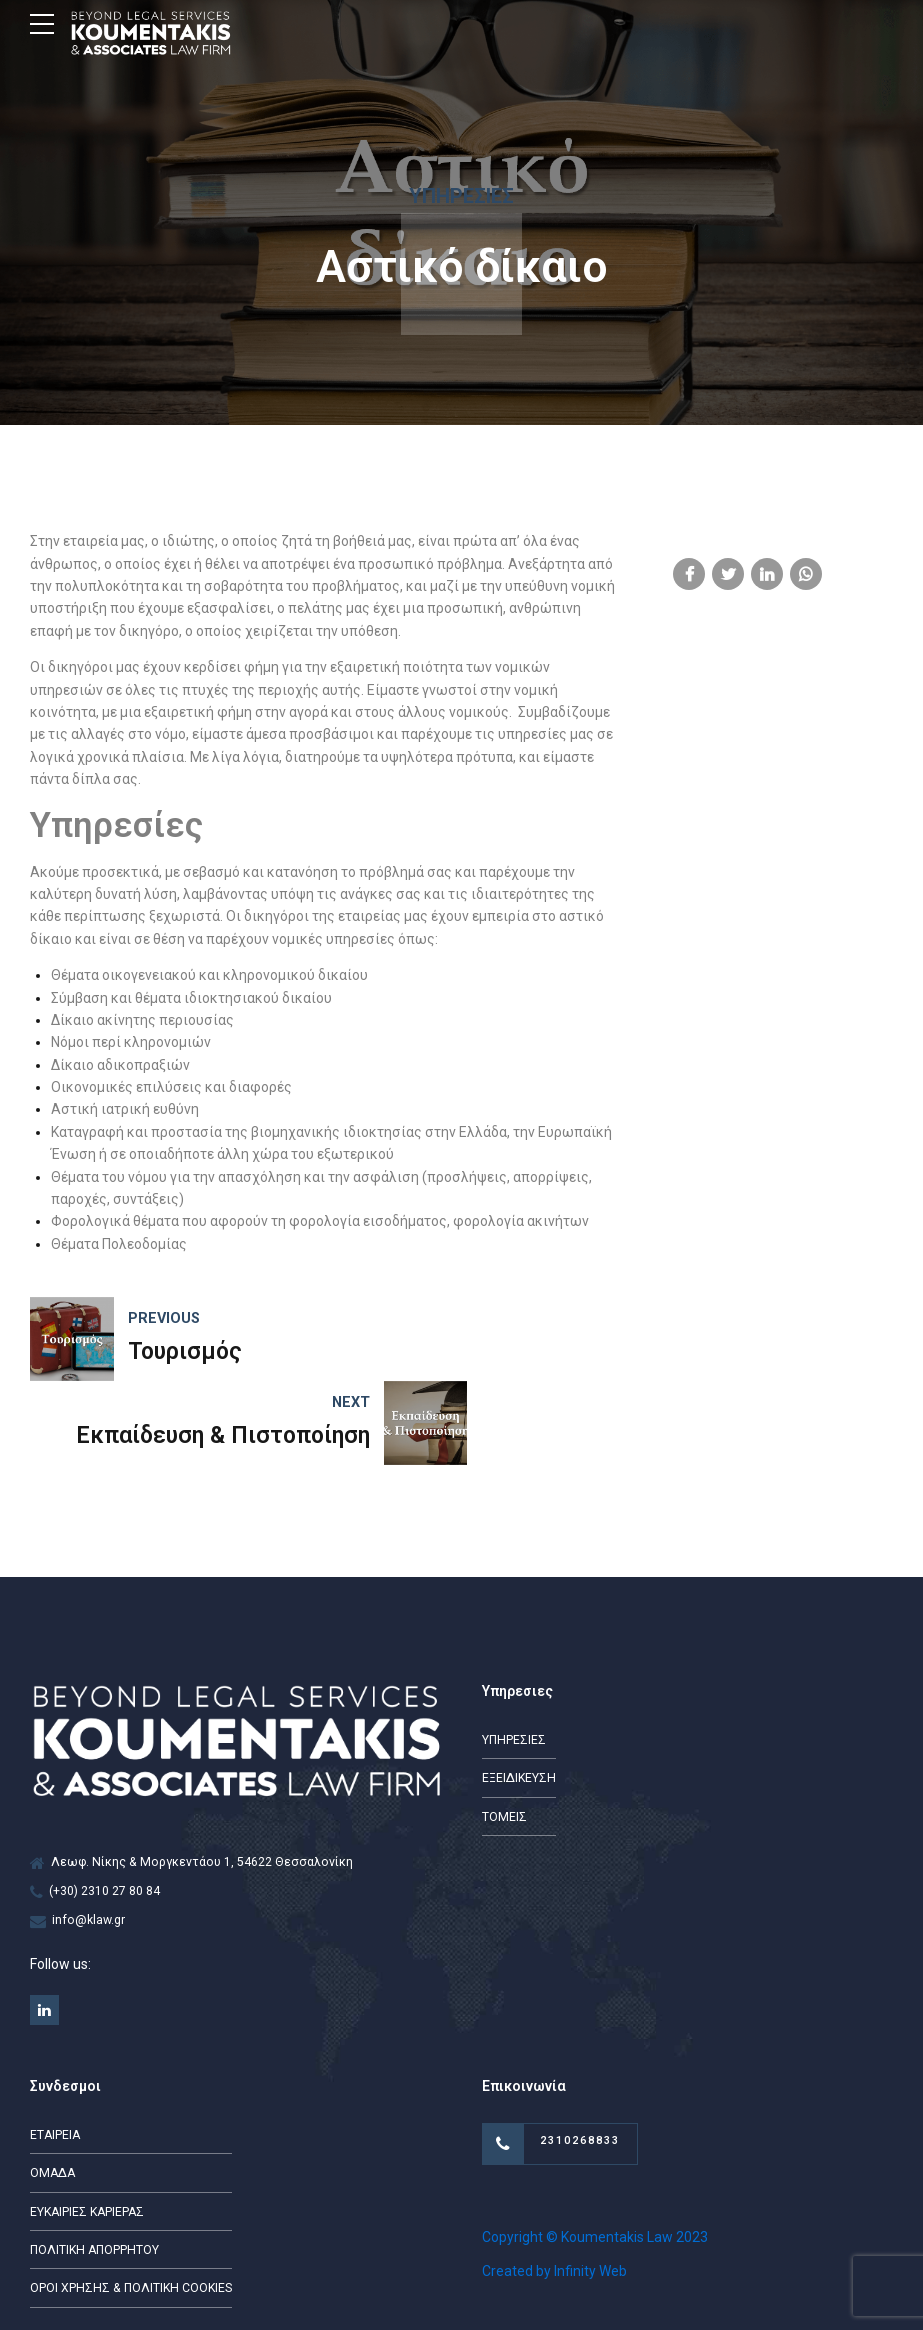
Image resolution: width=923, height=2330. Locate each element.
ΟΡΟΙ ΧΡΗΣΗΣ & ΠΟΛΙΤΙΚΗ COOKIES (131, 2206)
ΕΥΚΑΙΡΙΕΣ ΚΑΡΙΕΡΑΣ (87, 2129)
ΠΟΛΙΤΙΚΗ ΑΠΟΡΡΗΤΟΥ (94, 2168)
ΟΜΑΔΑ (52, 2091)
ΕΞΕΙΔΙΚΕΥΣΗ (519, 1694)
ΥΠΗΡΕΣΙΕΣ (514, 1656)
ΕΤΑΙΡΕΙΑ (55, 2052)
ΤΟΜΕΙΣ (504, 1733)
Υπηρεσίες (461, 196)
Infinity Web (590, 2189)
